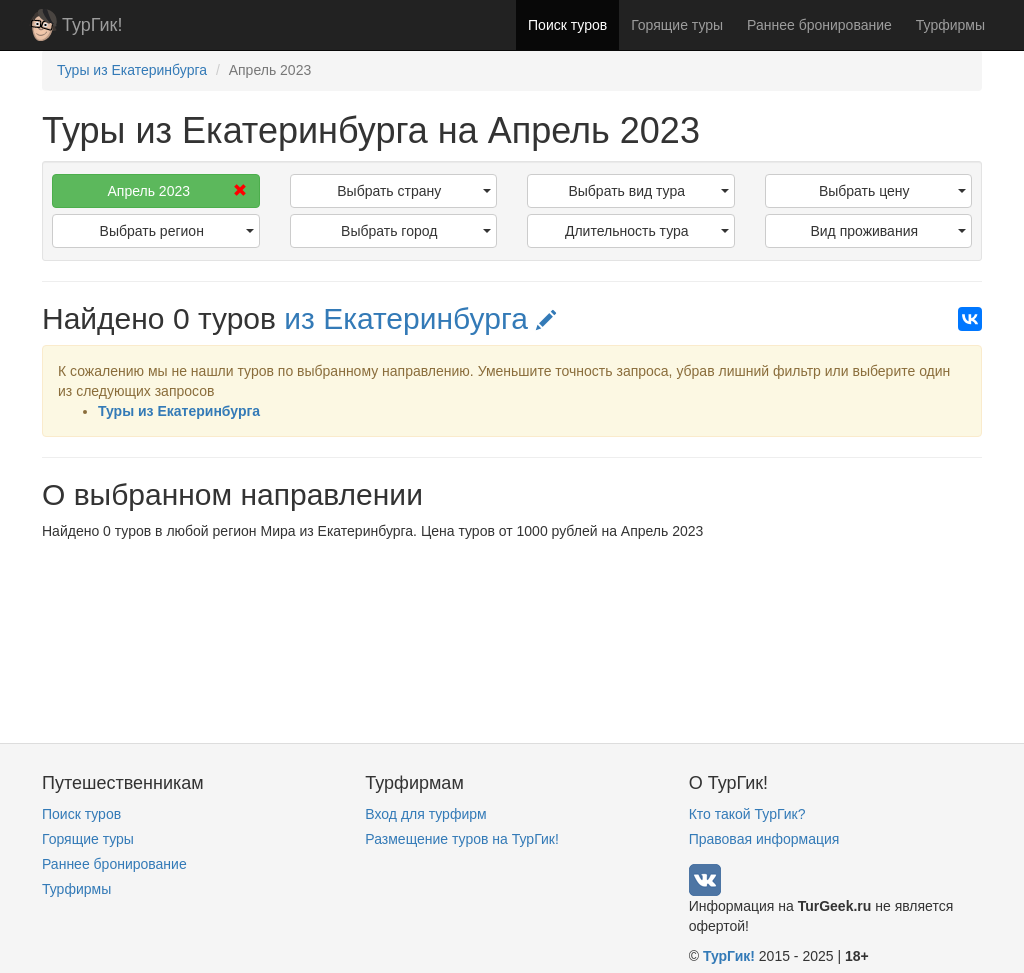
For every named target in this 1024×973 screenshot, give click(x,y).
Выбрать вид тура (648, 191)
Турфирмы (950, 25)
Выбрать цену (892, 191)
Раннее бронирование (819, 25)
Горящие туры (677, 25)
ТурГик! (92, 25)
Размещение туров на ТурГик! (461, 839)
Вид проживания (888, 231)
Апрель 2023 (176, 191)
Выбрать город (416, 231)
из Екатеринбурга (420, 318)
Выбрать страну (414, 191)
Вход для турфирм (425, 814)
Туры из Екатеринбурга (179, 411)
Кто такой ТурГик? (747, 814)
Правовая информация (764, 839)
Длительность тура (647, 231)
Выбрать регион (177, 231)
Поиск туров (567, 25)
